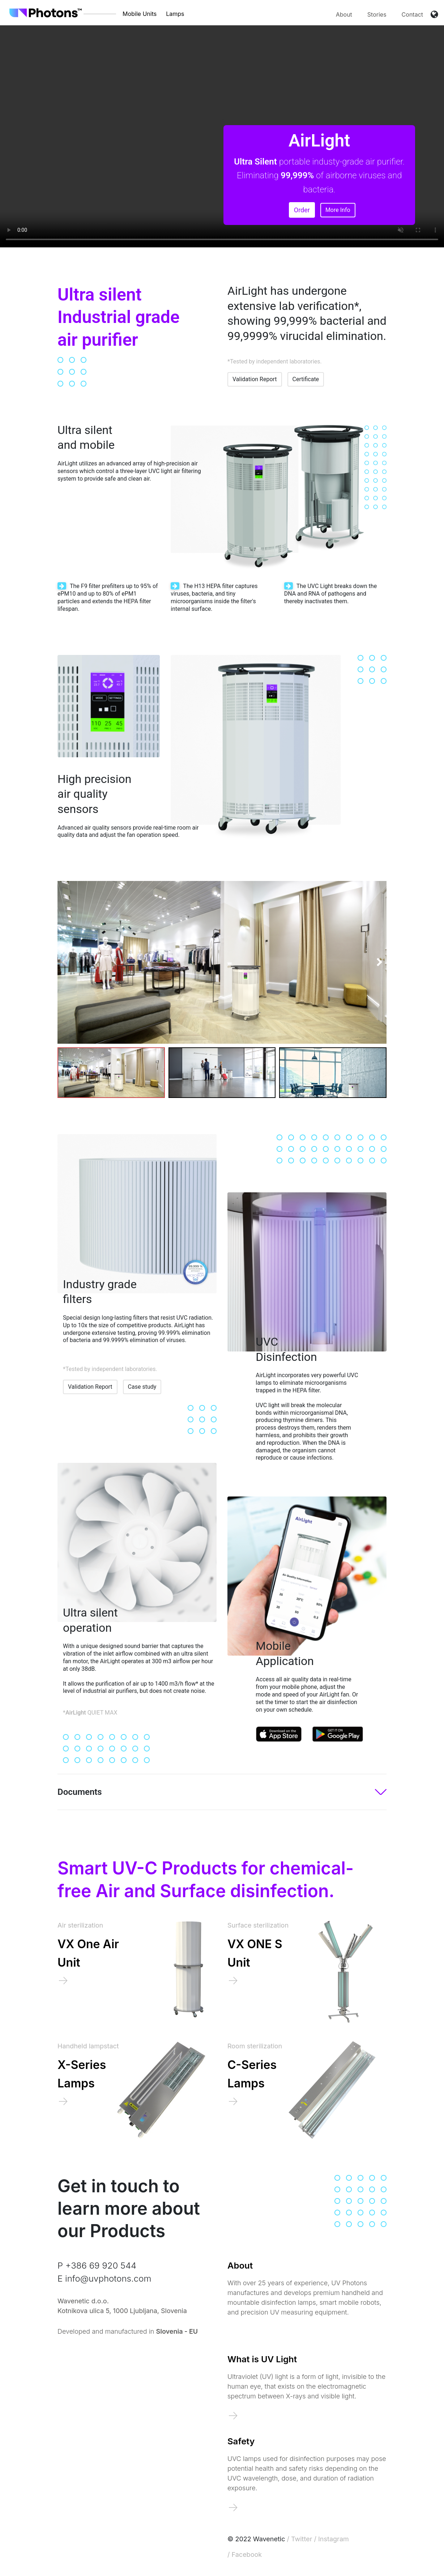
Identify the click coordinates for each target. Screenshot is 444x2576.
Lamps (175, 13)
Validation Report (254, 379)
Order (302, 210)
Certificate (306, 379)
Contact (412, 14)
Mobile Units (140, 13)
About (344, 14)
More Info (337, 209)
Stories (377, 14)
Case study (142, 1386)
